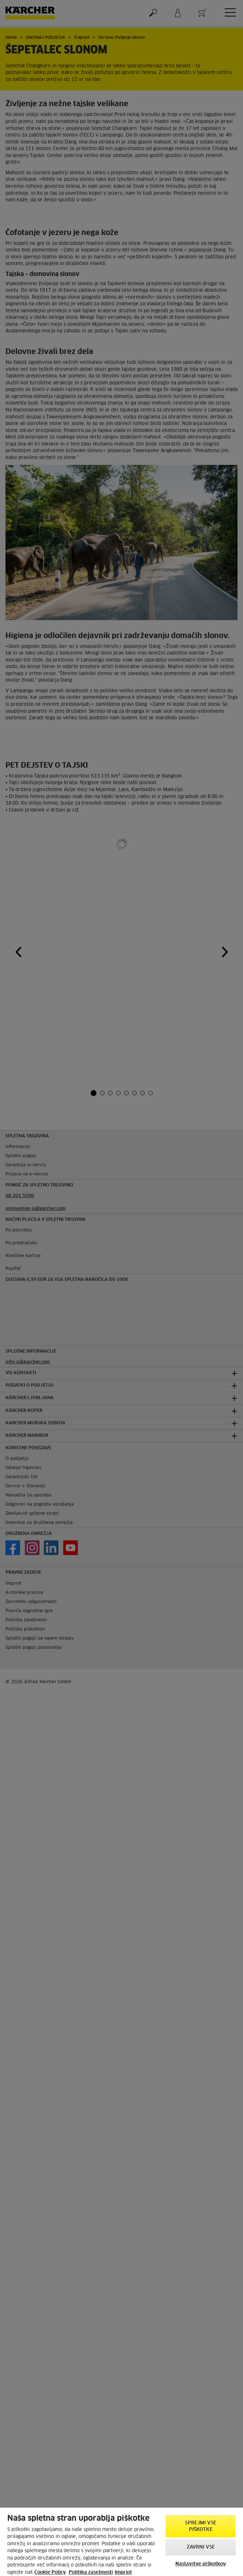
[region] (121, 2542)
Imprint (123, 2572)
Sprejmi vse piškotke (200, 2526)
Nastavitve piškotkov (200, 2564)
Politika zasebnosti (91, 2572)
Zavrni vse (201, 2547)
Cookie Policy (50, 2572)
